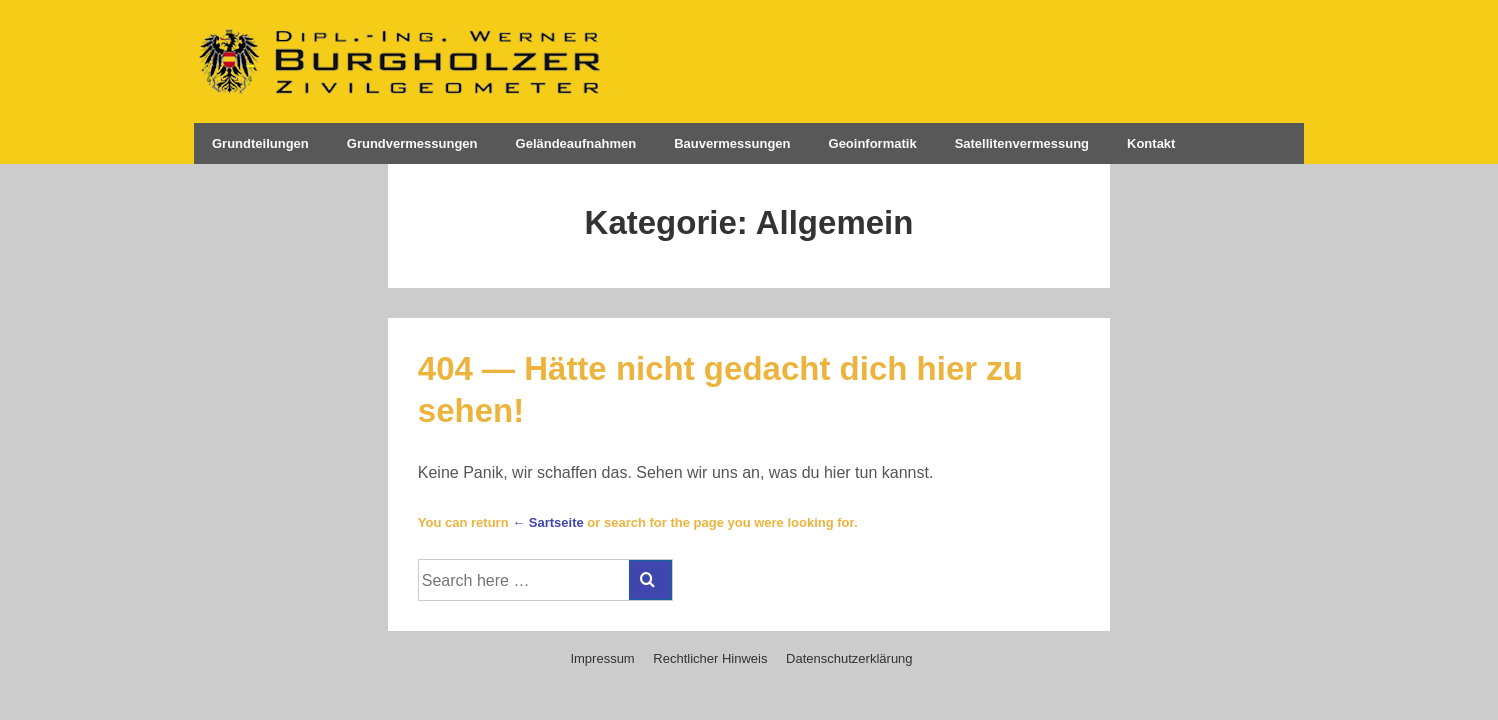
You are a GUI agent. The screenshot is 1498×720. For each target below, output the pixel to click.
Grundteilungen (260, 143)
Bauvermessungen (732, 143)
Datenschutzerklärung (849, 658)
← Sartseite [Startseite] (548, 522)
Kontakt (1151, 143)
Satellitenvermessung (1022, 143)
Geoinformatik (873, 143)
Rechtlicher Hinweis (710, 658)
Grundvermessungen (412, 143)
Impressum (602, 658)
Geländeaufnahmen (576, 143)
